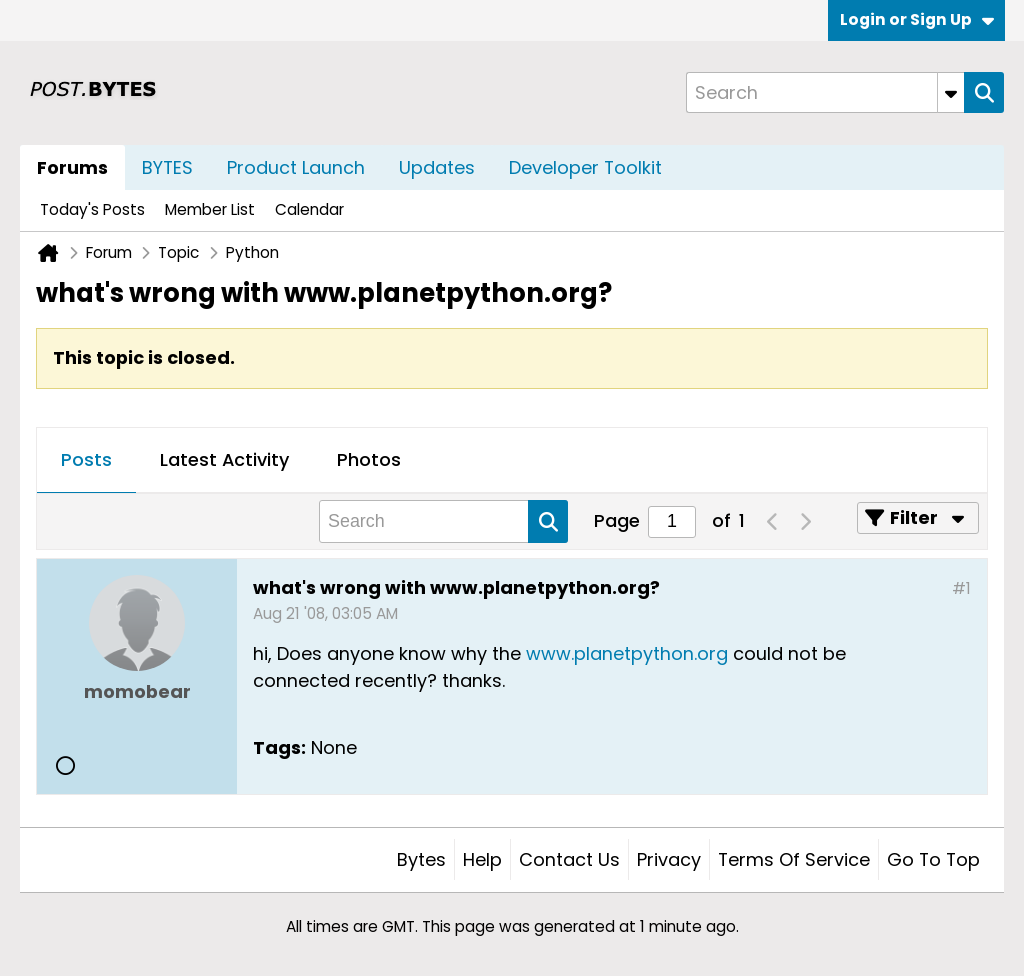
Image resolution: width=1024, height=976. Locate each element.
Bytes (421, 859)
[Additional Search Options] (951, 92)
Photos (369, 459)
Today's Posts (92, 209)
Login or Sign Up (917, 19)
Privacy (669, 859)
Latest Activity (224, 459)
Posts (86, 459)
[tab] (86, 461)
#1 (961, 588)
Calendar (309, 209)
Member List (210, 209)
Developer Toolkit (585, 167)
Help (482, 859)
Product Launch (296, 167)
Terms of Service (794, 859)
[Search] (825, 92)
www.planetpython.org (627, 653)
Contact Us (569, 859)
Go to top (933, 859)
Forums (72, 167)
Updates (437, 167)
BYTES (167, 167)
